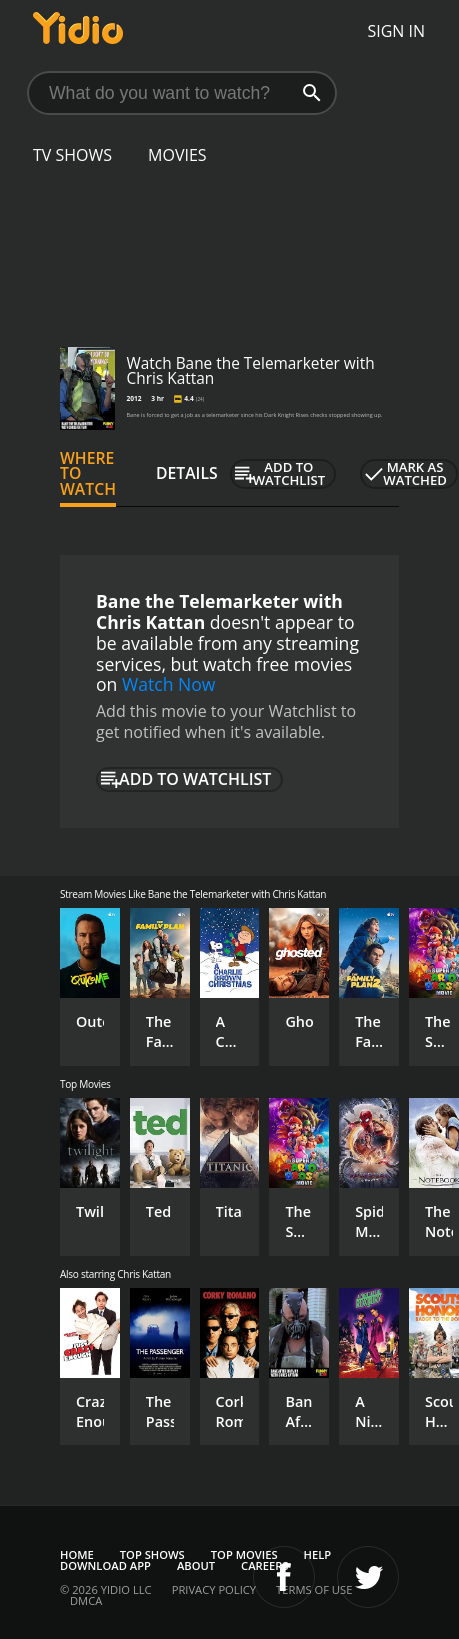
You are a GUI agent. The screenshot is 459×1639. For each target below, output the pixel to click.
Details (187, 473)
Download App (105, 1565)
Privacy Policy (214, 1589)
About (196, 1565)
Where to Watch (88, 474)
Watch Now (169, 684)
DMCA (86, 1600)
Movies (177, 155)
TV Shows (72, 155)
